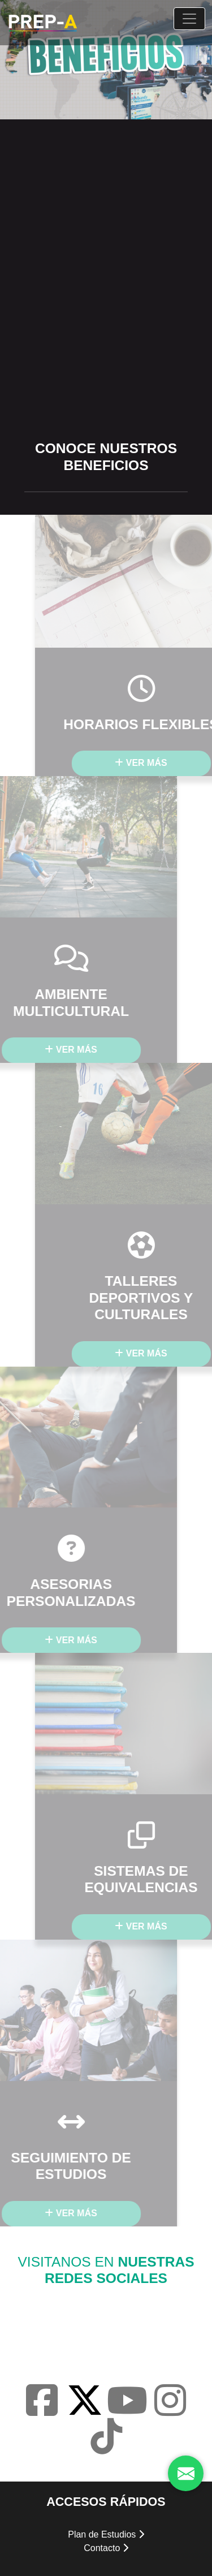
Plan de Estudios (106, 2534)
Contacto (106, 2548)
